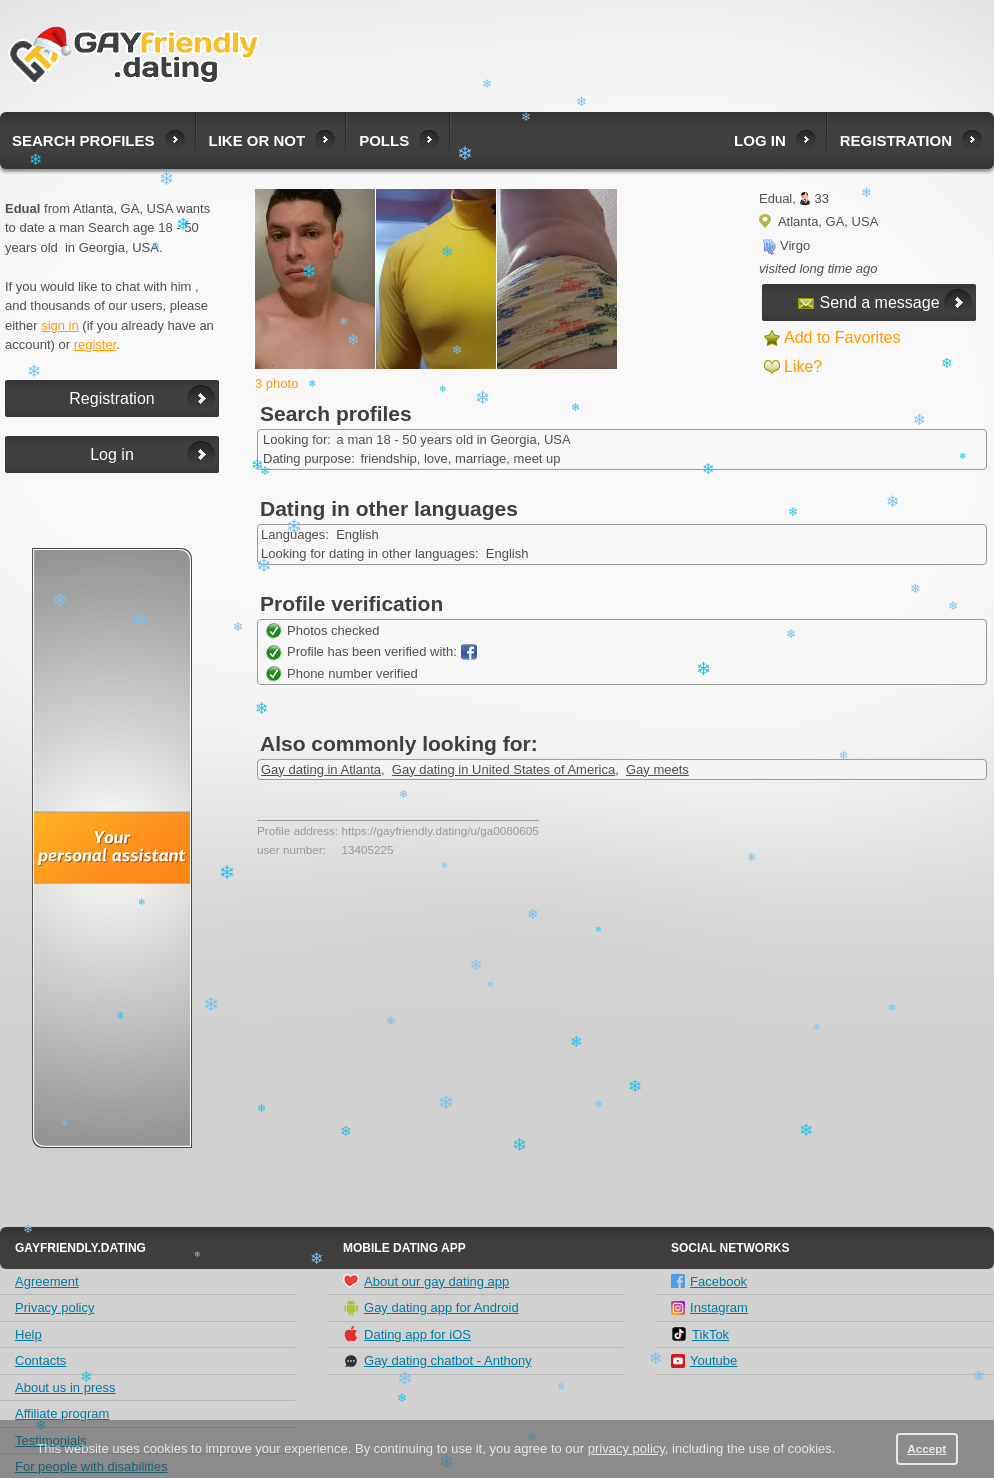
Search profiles (83, 140)
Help (28, 1334)
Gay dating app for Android (431, 1308)
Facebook (709, 1281)
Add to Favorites (842, 337)
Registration (896, 140)
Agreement (47, 1281)
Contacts (40, 1360)
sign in (60, 325)
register (95, 344)
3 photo (276, 383)
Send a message (868, 302)
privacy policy (626, 1448)
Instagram (709, 1307)
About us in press (65, 1387)
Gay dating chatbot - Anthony (437, 1361)
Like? (803, 366)
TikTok (700, 1334)
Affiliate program (62, 1413)
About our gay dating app (426, 1281)
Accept (926, 1448)
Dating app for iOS (407, 1334)
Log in (760, 140)
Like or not (257, 140)
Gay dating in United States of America (503, 769)
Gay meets (657, 769)
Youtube (704, 1360)
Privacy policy (54, 1307)
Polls (384, 140)
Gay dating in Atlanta (321, 769)
